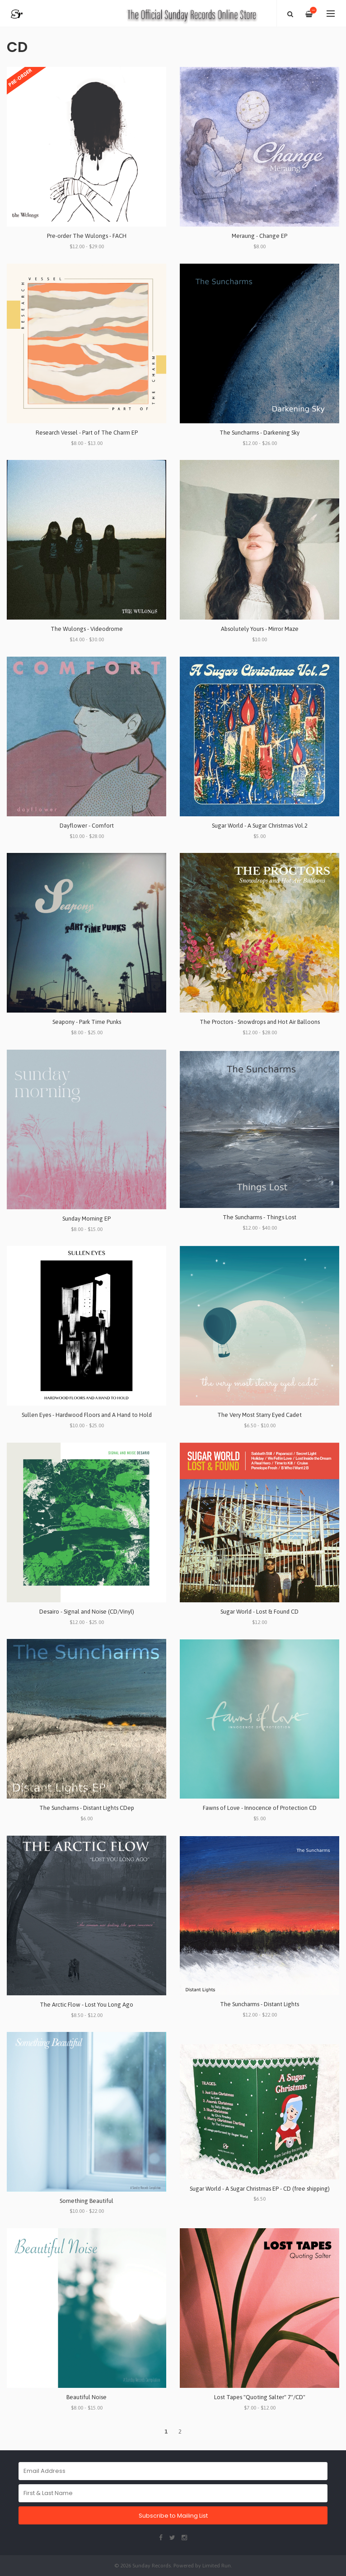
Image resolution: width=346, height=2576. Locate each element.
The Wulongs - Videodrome (87, 628)
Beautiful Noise (86, 2397)
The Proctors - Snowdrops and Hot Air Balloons (260, 1021)
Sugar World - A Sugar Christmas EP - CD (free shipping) (260, 2188)
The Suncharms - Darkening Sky (259, 432)
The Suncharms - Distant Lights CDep (86, 1807)
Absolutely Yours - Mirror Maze (260, 628)
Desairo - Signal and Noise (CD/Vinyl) (86, 1611)
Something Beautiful (86, 2200)
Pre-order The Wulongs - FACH (86, 235)
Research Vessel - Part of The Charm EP (87, 432)
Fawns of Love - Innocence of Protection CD (260, 1807)
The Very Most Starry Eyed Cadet (259, 1414)
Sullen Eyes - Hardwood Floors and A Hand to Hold (87, 1414)
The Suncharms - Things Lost (259, 1217)
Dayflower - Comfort (87, 825)
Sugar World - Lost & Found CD (259, 1611)
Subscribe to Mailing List (173, 2515)
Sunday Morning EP (86, 1218)
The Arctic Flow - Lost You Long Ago (86, 2004)
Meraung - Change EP (259, 235)
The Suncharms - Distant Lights (259, 2004)
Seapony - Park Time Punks (86, 1021)
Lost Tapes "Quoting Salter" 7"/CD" (259, 2397)
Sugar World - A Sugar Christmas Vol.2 (260, 825)
